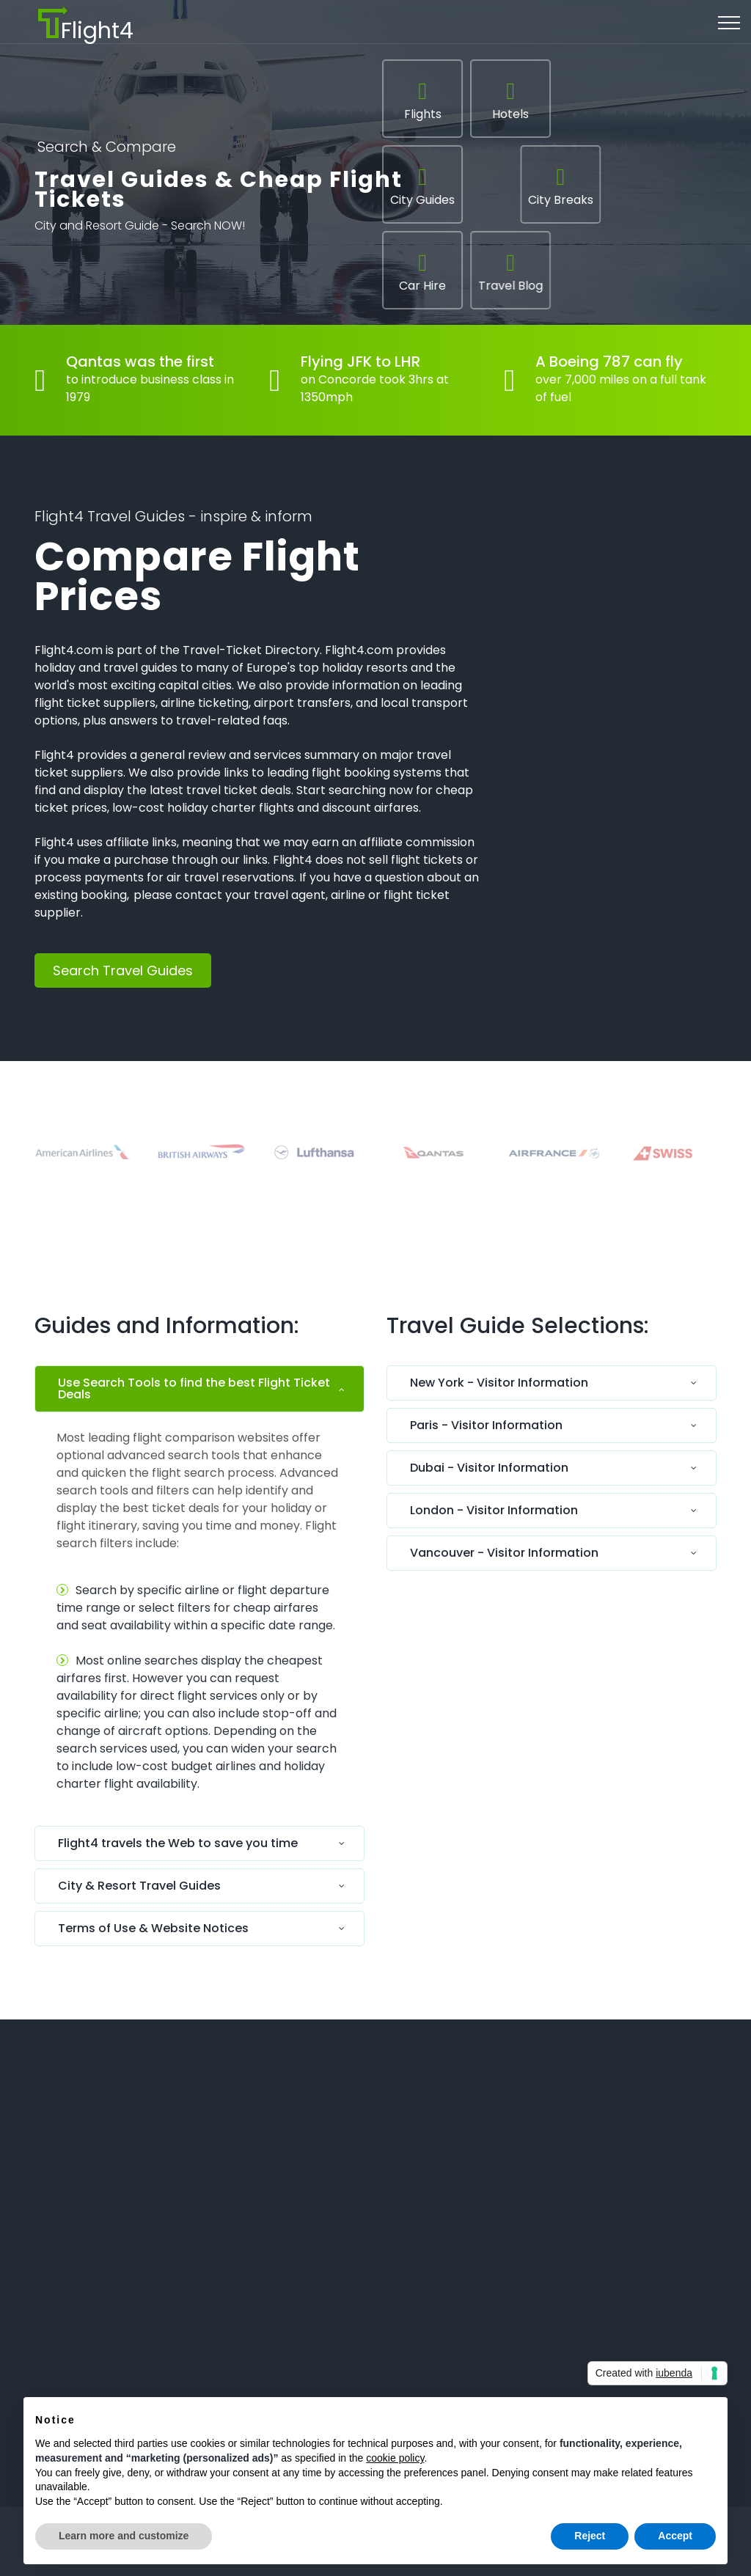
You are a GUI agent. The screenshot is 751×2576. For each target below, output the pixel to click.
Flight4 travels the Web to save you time (178, 1843)
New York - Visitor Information (499, 1382)
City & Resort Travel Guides (139, 1885)
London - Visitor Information (494, 1510)
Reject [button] (589, 2536)
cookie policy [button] (395, 2458)
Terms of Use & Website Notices (153, 1928)
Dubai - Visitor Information (489, 1467)
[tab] (199, 1392)
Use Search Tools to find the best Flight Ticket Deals (194, 1388)
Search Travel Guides (123, 970)
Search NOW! (208, 229)
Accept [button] (675, 2536)
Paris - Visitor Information (486, 1425)
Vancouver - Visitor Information (504, 1552)
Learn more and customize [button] (123, 2536)
